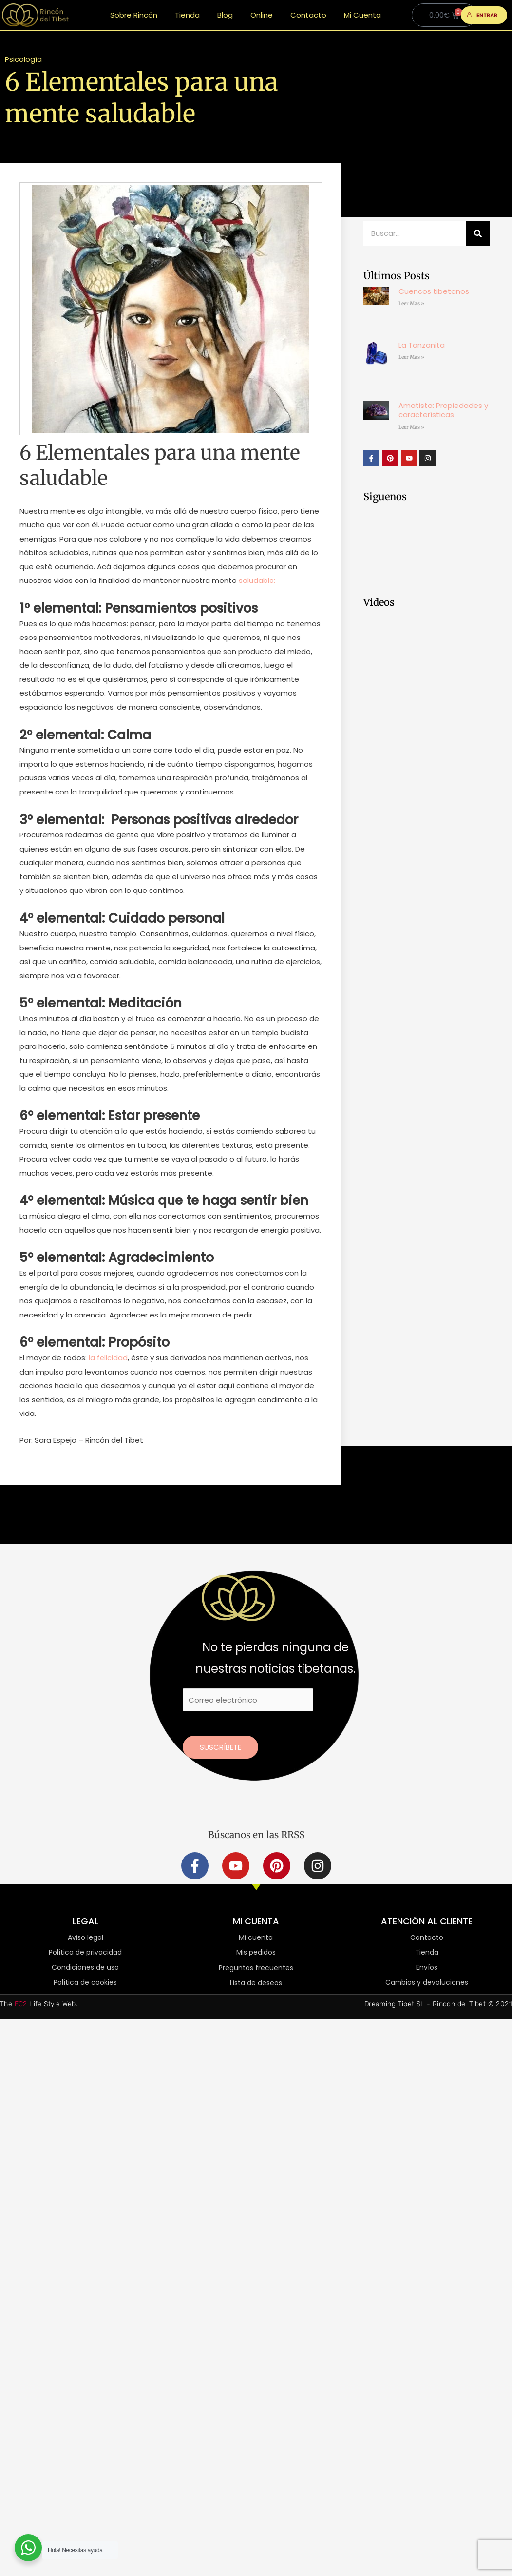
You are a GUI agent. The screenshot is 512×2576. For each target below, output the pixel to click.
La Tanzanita (421, 345)
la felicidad (107, 1358)
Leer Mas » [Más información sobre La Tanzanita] (411, 357)
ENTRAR (482, 15)
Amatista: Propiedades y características (443, 410)
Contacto (308, 15)
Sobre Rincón (133, 15)
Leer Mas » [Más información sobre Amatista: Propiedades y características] (411, 427)
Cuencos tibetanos (433, 291)
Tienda (187, 15)
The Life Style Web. (38, 2004)
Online (261, 15)
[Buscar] (478, 233)
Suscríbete (220, 1747)
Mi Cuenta (362, 15)
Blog (225, 15)
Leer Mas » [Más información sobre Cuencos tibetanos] (411, 303)
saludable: (257, 580)
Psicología (23, 59)
